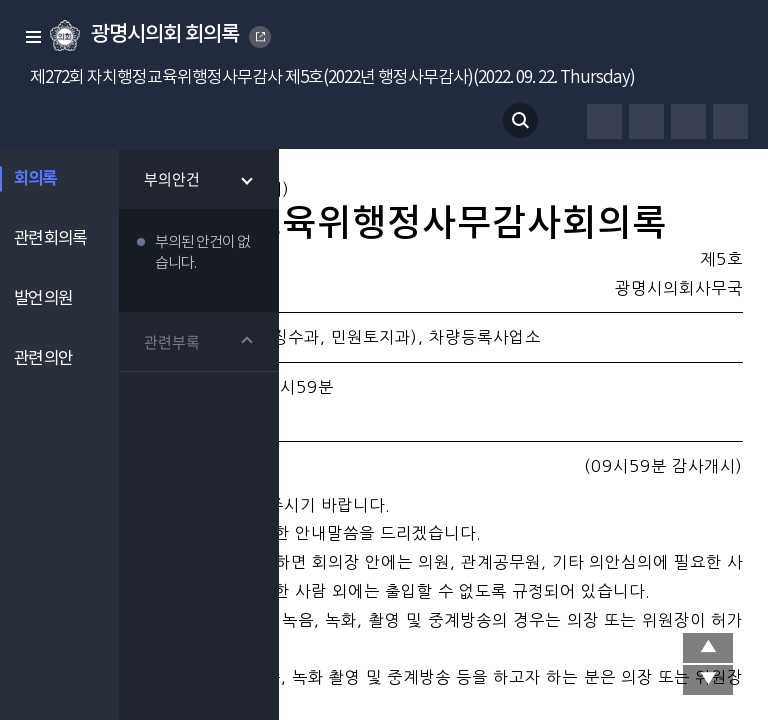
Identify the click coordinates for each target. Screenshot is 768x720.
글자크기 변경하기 (688, 121)
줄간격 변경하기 (730, 121)
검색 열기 (520, 120)
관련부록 (173, 342)
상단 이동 (708, 648)
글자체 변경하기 (646, 121)
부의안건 (173, 179)
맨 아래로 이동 (708, 680)
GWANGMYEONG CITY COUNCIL (261, 37)
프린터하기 (604, 121)
